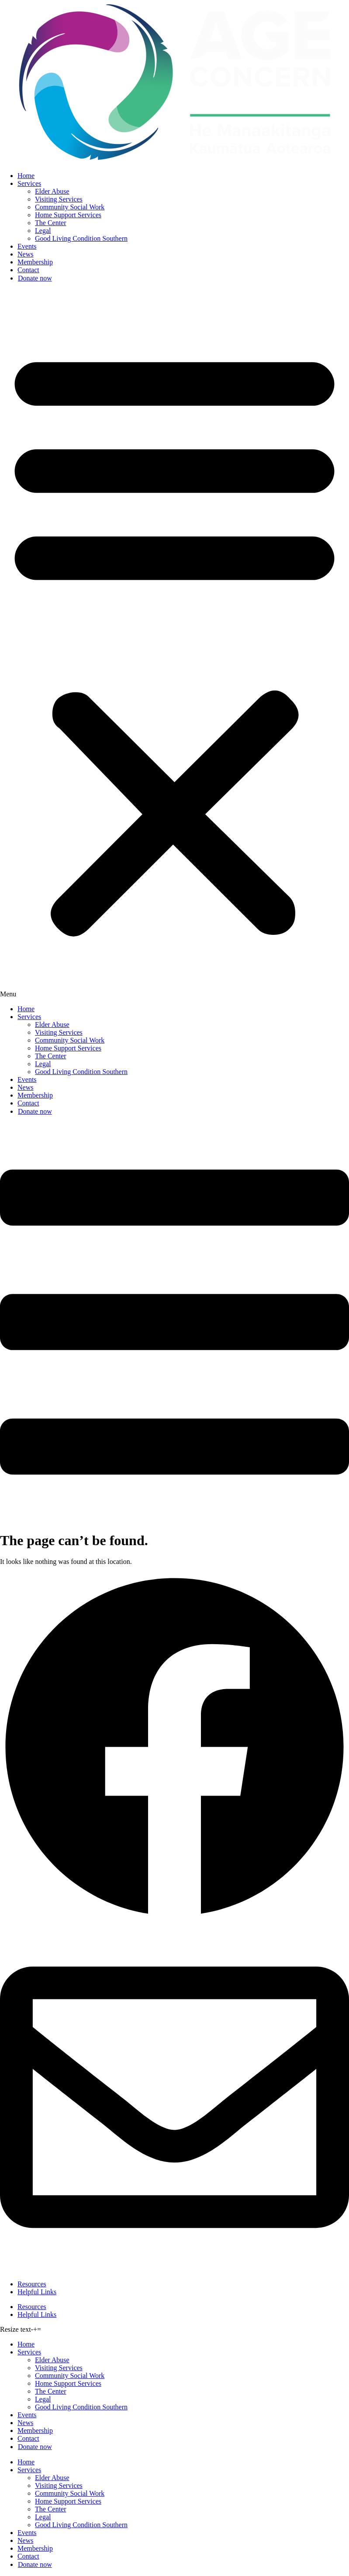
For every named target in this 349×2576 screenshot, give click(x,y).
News (25, 254)
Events (27, 246)
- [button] (32, 2329)
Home (26, 175)
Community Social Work (69, 207)
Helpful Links (36, 2291)
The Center (50, 222)
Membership (35, 262)
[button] (174, 644)
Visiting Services (59, 199)
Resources (31, 2284)
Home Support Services (68, 215)
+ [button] (35, 2329)
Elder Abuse (52, 191)
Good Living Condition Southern (81, 238)
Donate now (35, 278)
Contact (28, 270)
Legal (43, 230)
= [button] (39, 2329)
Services (29, 183)
